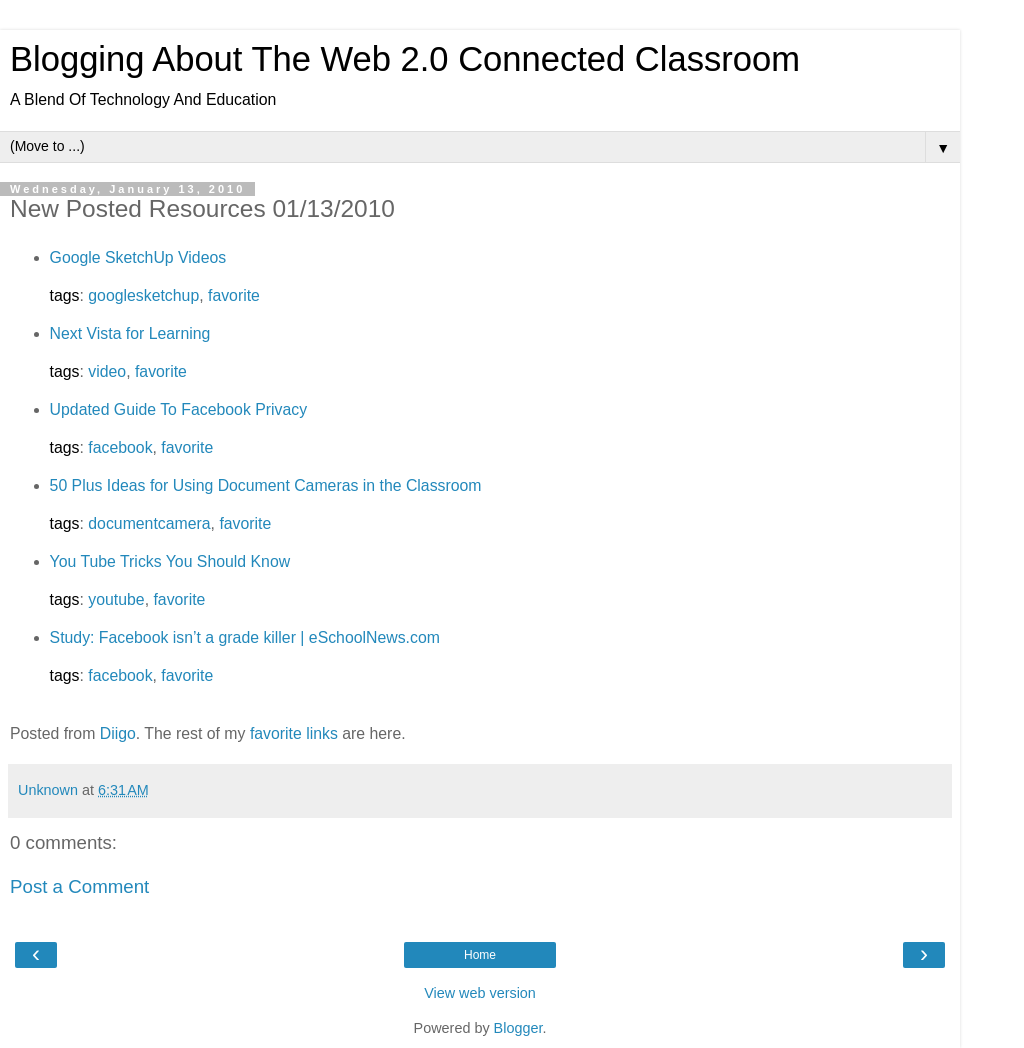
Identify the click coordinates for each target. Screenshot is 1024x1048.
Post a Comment (79, 886)
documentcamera (149, 523)
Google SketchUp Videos (138, 257)
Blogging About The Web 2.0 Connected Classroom (405, 59)
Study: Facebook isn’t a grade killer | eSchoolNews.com (245, 637)
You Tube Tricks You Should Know (170, 561)
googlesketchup (143, 295)
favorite (234, 295)
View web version (480, 993)
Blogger (518, 1028)
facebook (120, 447)
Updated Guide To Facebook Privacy (179, 409)
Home (480, 955)
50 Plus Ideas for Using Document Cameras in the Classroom (266, 485)
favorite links (294, 733)
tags (65, 295)
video (107, 371)
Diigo (118, 733)
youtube (116, 599)
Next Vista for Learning (130, 333)
